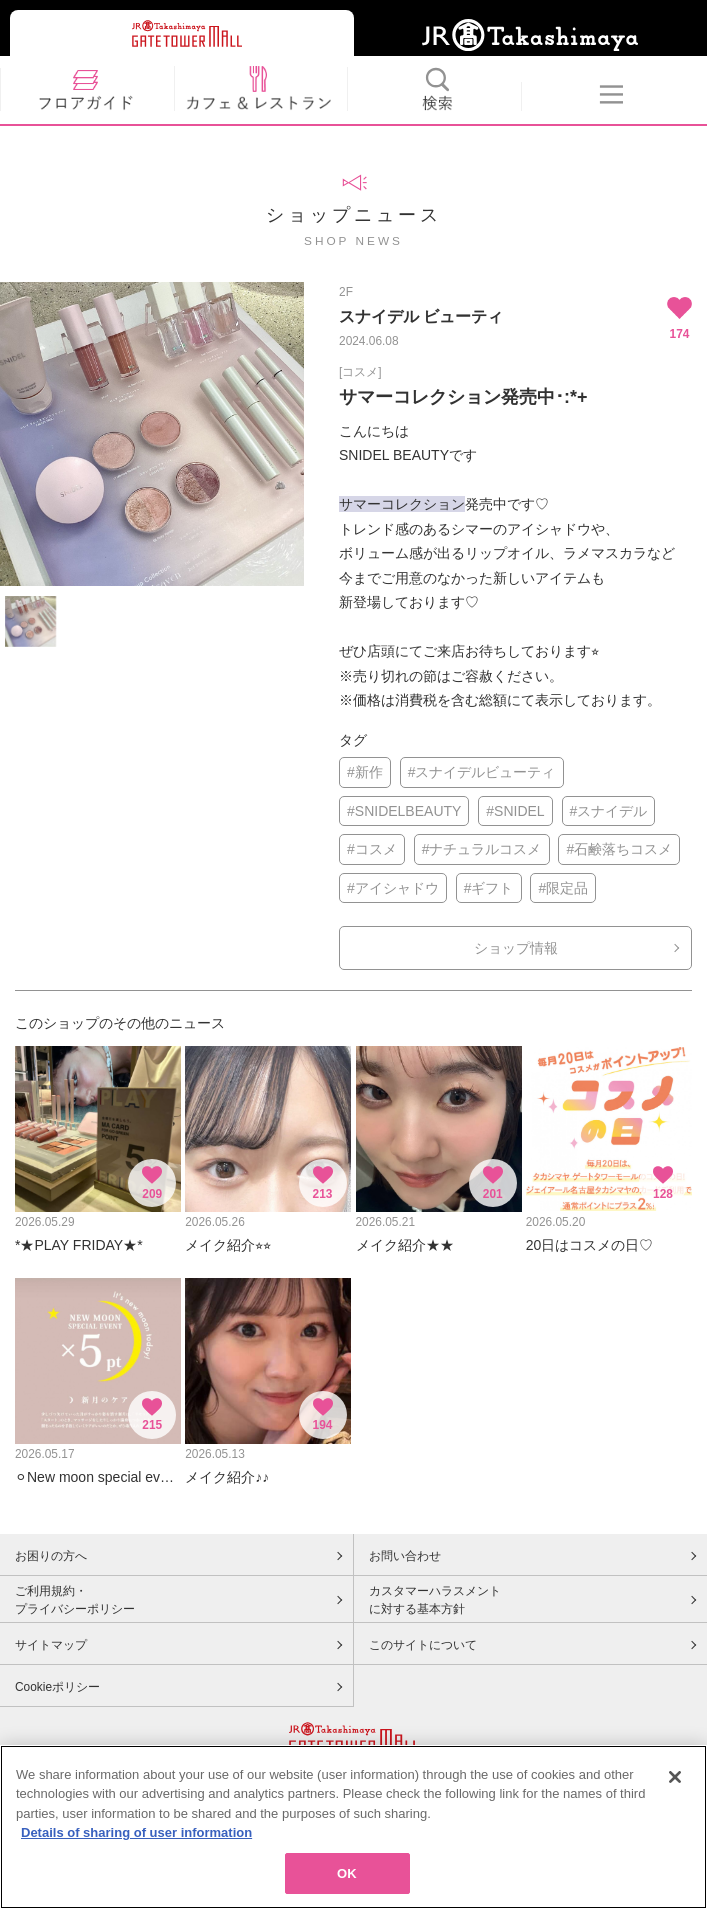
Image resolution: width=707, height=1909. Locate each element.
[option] (152, 434)
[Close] (675, 1783)
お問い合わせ (405, 1556)
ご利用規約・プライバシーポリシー (75, 1600)
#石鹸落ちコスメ (619, 849)
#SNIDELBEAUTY (404, 811)
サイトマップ (51, 1645)
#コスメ (372, 849)
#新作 (365, 772)
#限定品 (563, 888)
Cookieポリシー (57, 1687)
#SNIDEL (515, 811)
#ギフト (489, 888)
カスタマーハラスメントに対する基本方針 (435, 1600)
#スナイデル (609, 811)
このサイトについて (423, 1645)
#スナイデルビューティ (482, 772)
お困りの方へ (51, 1556)
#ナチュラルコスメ (482, 849)
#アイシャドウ (393, 888)
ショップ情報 (516, 948)
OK (347, 1879)
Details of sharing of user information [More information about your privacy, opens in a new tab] (136, 1838)
